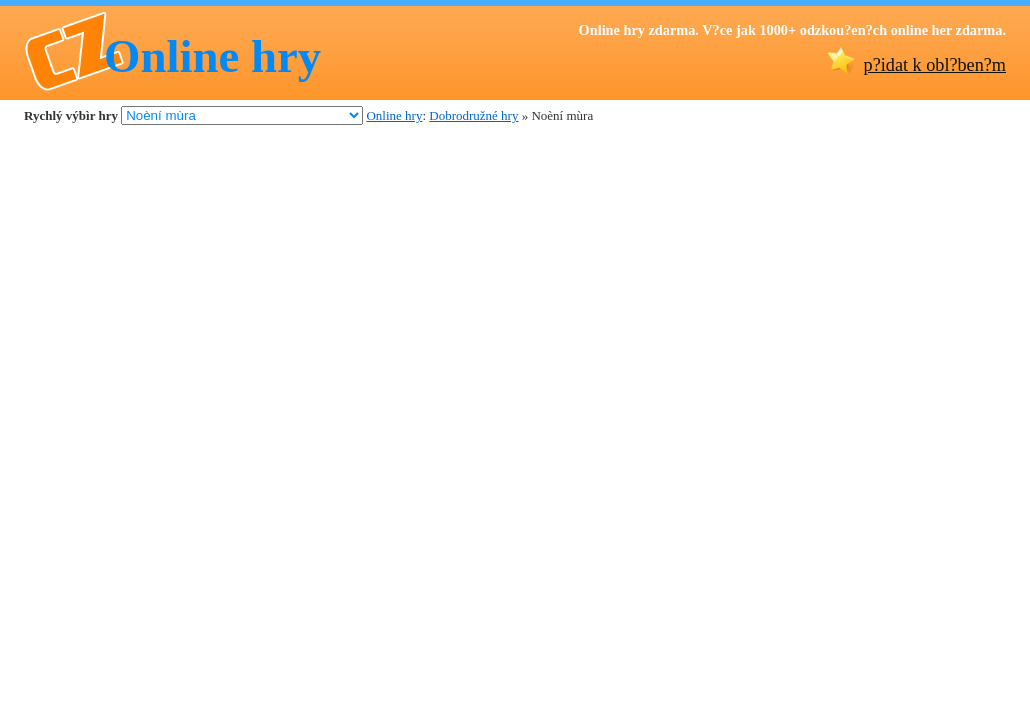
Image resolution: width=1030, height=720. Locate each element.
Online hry (212, 56)
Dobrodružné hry (473, 115)
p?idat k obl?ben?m (935, 65)
